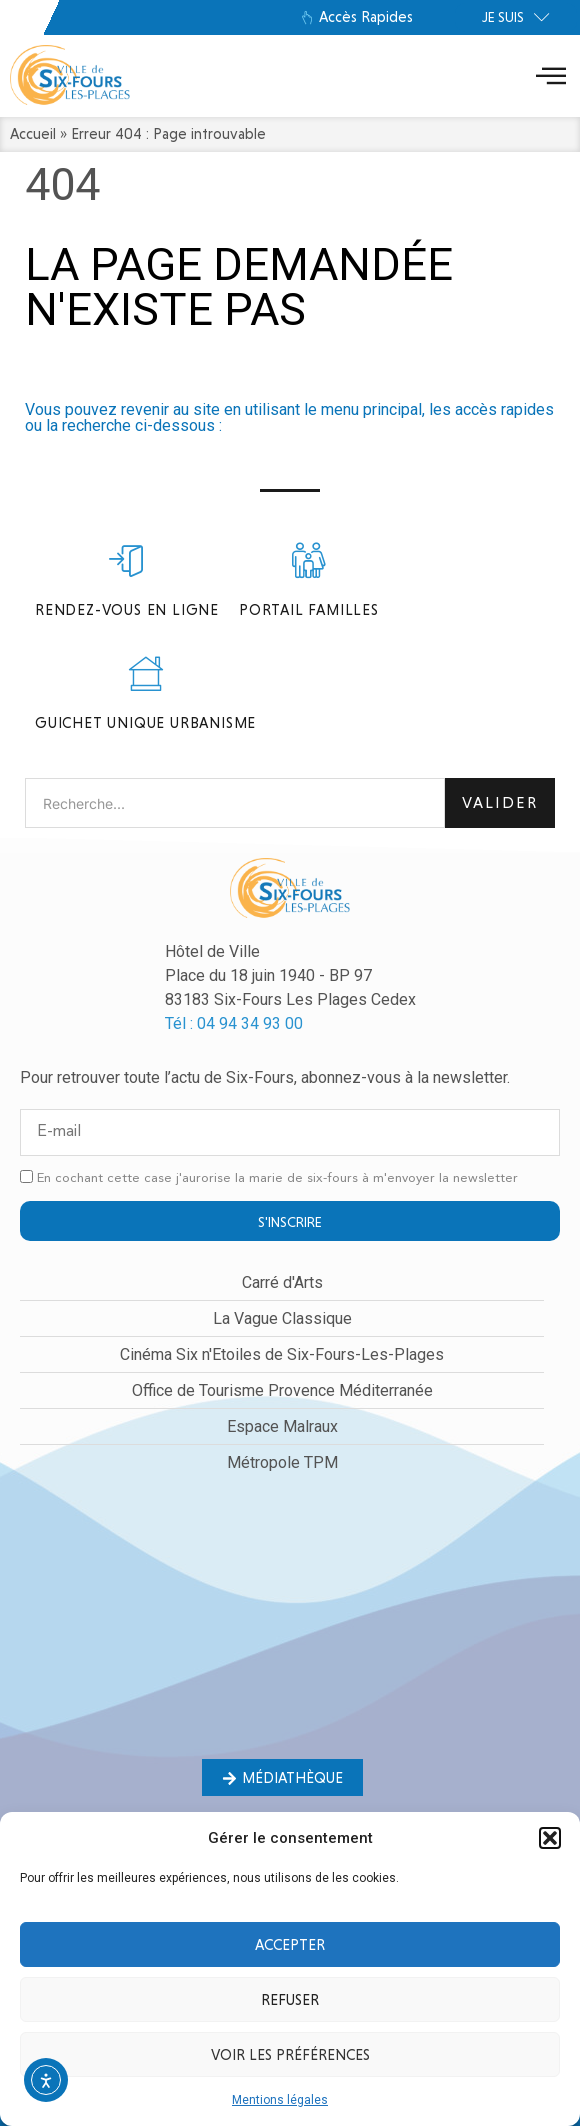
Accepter (290, 1945)
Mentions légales (280, 2100)
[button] (550, 1838)
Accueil (33, 134)
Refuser (290, 2000)
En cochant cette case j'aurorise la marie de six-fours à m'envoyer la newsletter (277, 1178)
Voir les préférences (290, 2055)
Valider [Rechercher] (500, 802)
